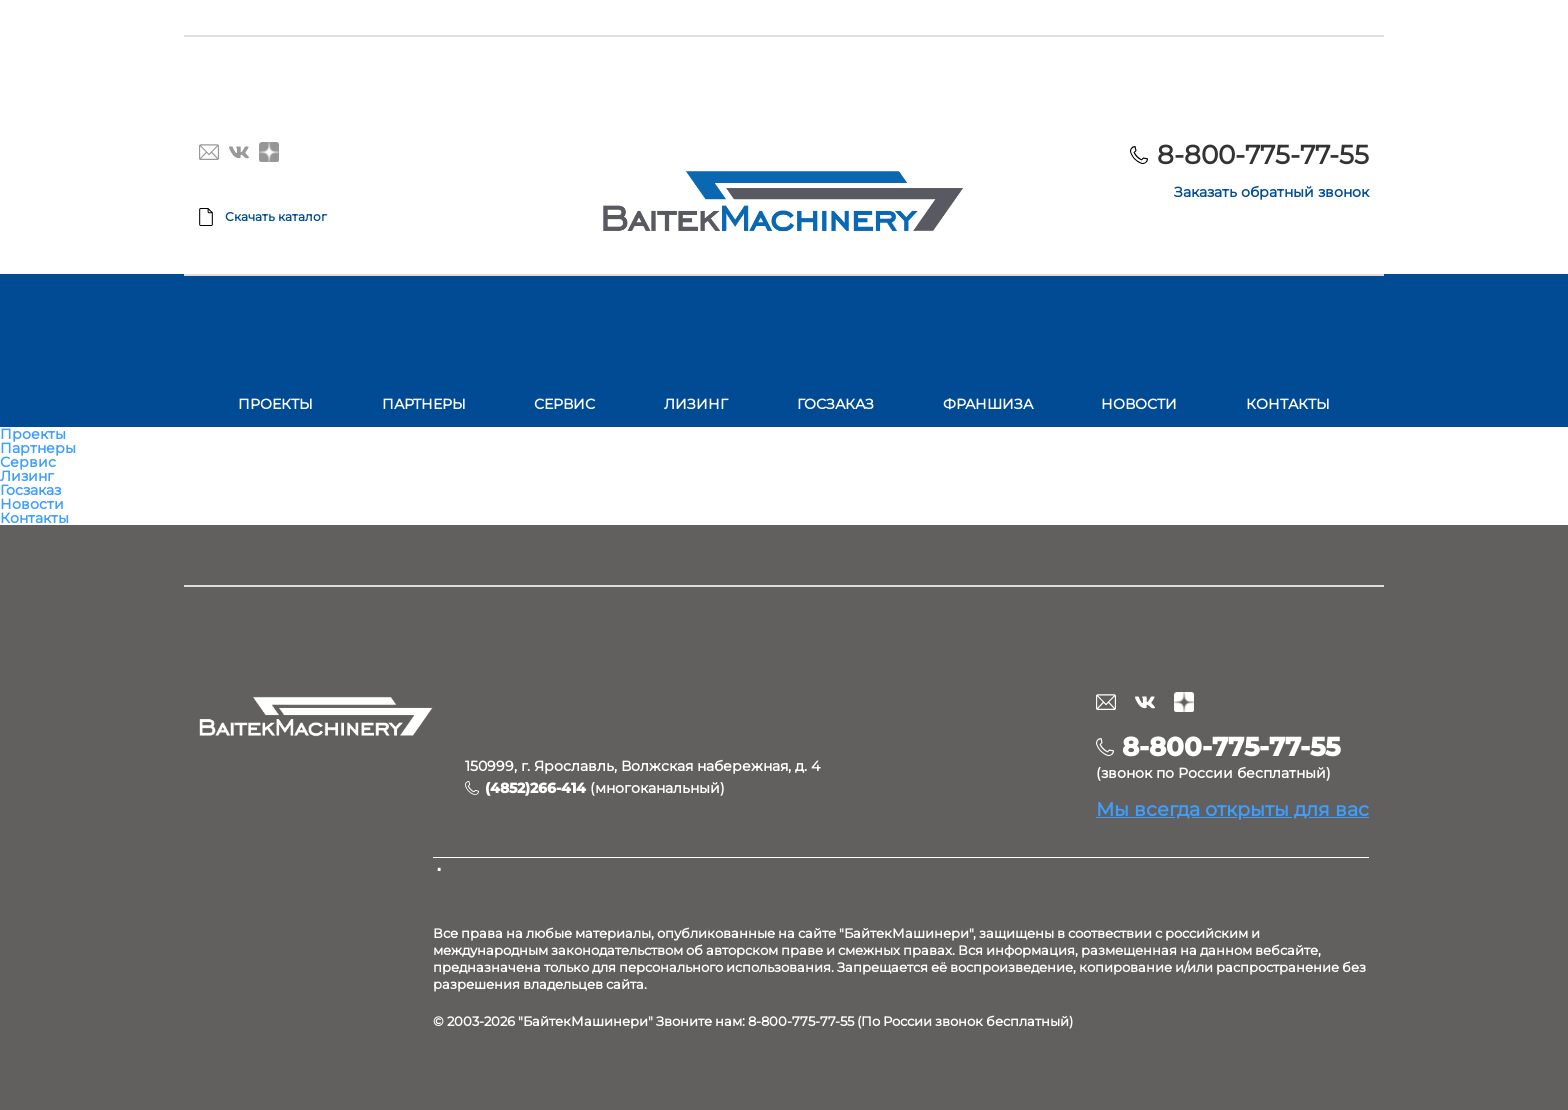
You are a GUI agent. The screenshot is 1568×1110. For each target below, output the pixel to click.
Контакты (1288, 404)
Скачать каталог (276, 216)
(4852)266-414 (535, 788)
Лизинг (696, 404)
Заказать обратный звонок (1271, 192)
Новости (1139, 404)
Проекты (275, 404)
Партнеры (424, 404)
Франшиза (988, 404)
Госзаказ (835, 404)
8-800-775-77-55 (1263, 155)
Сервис (564, 404)
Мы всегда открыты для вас (1232, 809)
